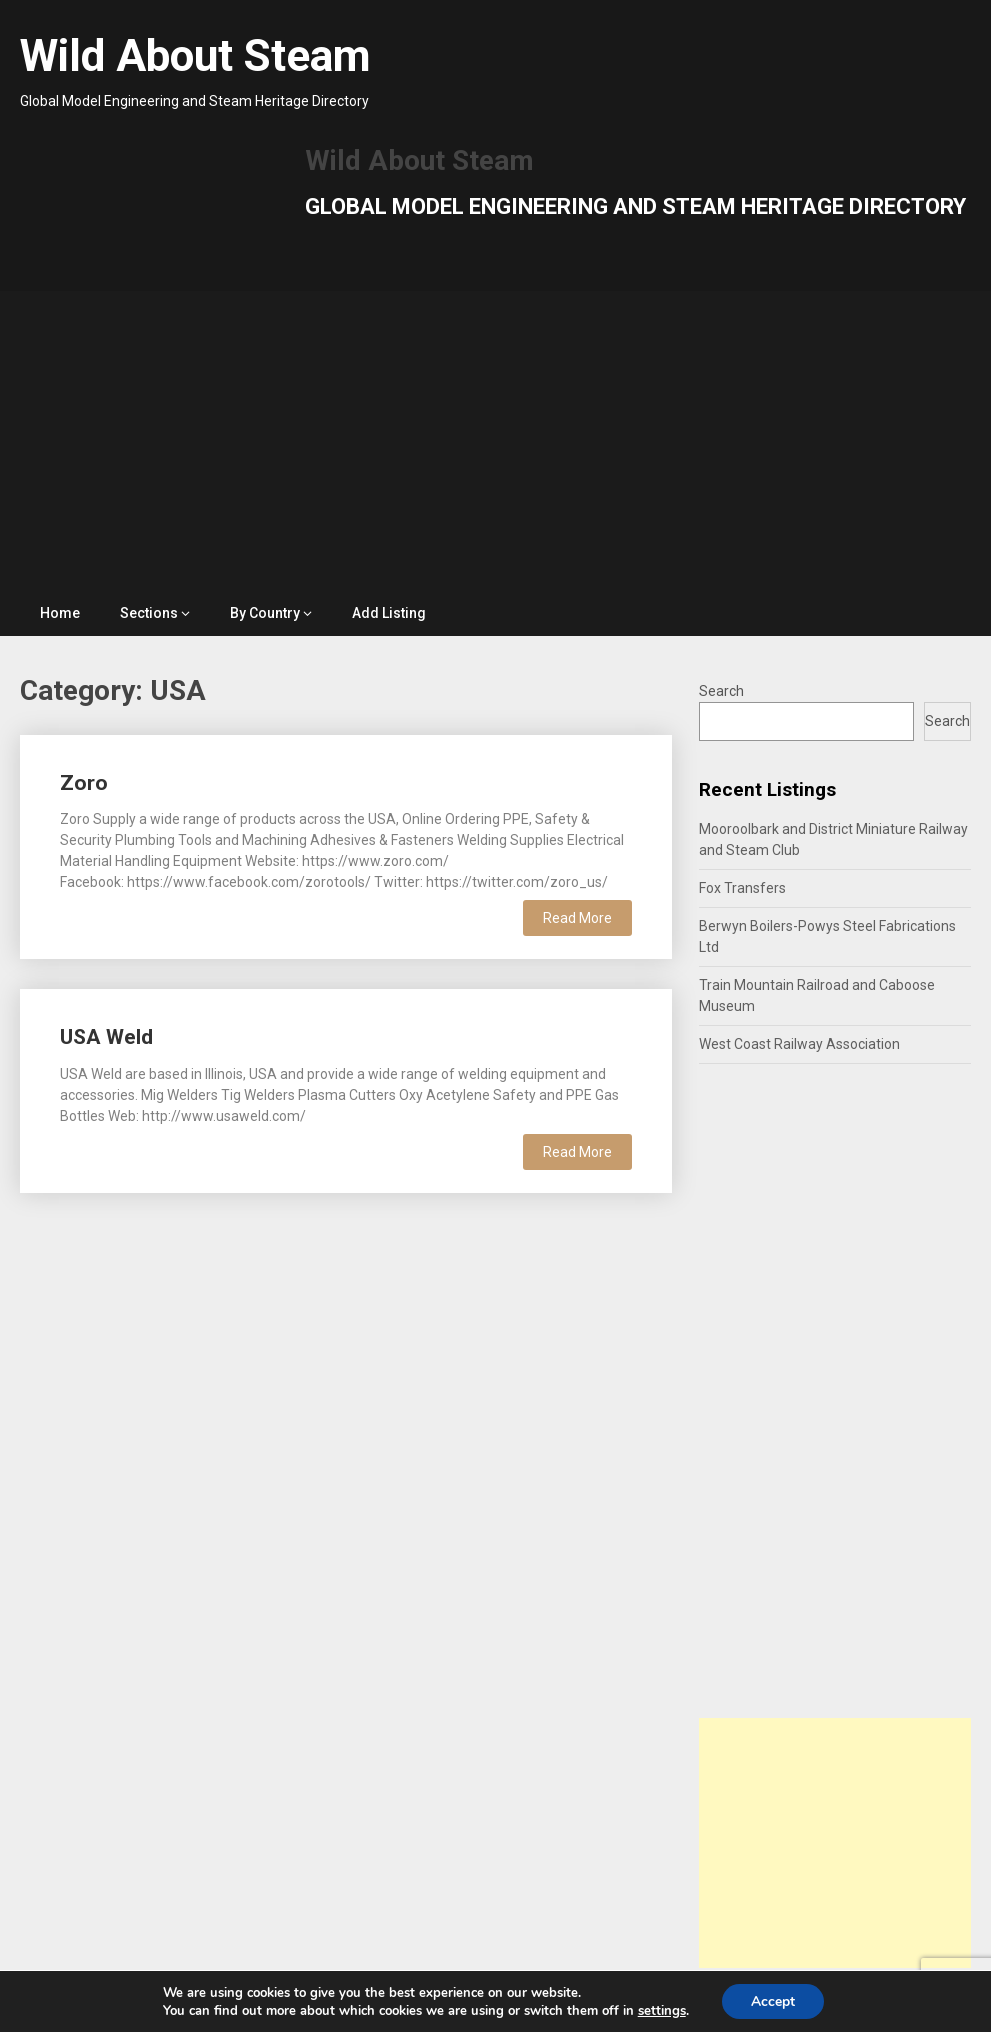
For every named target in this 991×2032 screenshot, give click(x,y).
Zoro (84, 783)
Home (60, 613)
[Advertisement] (495, 441)
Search (721, 691)
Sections (149, 613)
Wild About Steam (195, 56)
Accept (773, 2000)
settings (661, 2010)
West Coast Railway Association (799, 1044)
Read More (577, 918)
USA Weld (106, 1037)
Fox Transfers (742, 888)
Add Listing (389, 613)
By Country (265, 613)
